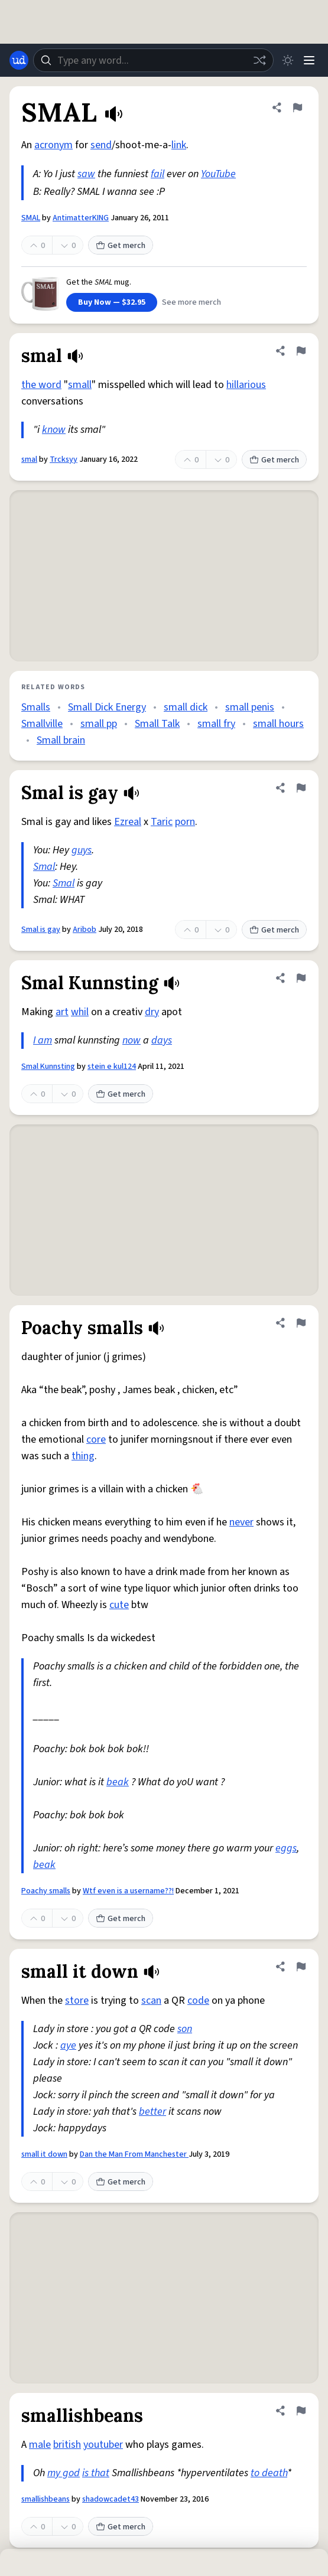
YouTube (218, 174)
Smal (44, 866)
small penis (249, 707)
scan (151, 2000)
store (77, 2000)
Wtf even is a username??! (128, 1891)
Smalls (35, 707)
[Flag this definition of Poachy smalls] (300, 1322)
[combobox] (153, 60)
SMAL (30, 218)
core (96, 1439)
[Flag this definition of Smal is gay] (300, 787)
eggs (286, 1848)
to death (269, 2473)
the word (41, 384)
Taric (162, 821)
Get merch (120, 246)
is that (95, 2473)
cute (119, 1604)
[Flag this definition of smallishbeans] (300, 2410)
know (54, 429)
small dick (185, 707)
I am (42, 1040)
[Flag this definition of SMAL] (297, 107)
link (178, 145)
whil (80, 1012)
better (152, 2111)
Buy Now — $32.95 (111, 302)
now (131, 1040)
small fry (216, 723)
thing (83, 1456)
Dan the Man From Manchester (134, 2154)
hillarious (246, 384)
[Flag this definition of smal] (300, 350)
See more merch (191, 302)
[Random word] (259, 60)
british (67, 2444)
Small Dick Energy (107, 707)
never (241, 1522)
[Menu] (309, 60)
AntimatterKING (81, 218)
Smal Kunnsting (48, 1066)
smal (29, 459)
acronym (53, 145)
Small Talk (157, 723)
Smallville (42, 723)
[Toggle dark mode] (287, 60)
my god (63, 2473)
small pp (98, 723)
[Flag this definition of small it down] (300, 1966)
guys (82, 850)
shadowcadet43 (110, 2499)
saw (86, 174)
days (161, 1040)
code (198, 2000)
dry (152, 1012)
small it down (44, 2154)
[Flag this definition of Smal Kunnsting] (300, 978)
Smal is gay (40, 929)
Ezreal (127, 821)
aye (68, 2045)
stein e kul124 (111, 1066)
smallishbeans (45, 2499)
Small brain (61, 740)
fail (157, 174)
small (80, 384)
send (101, 145)
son (184, 2028)
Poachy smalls (45, 1891)
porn (185, 821)
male (40, 2444)
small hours (278, 723)
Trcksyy (63, 459)
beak (117, 1782)
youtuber (103, 2444)
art (62, 1012)
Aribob (84, 929)
